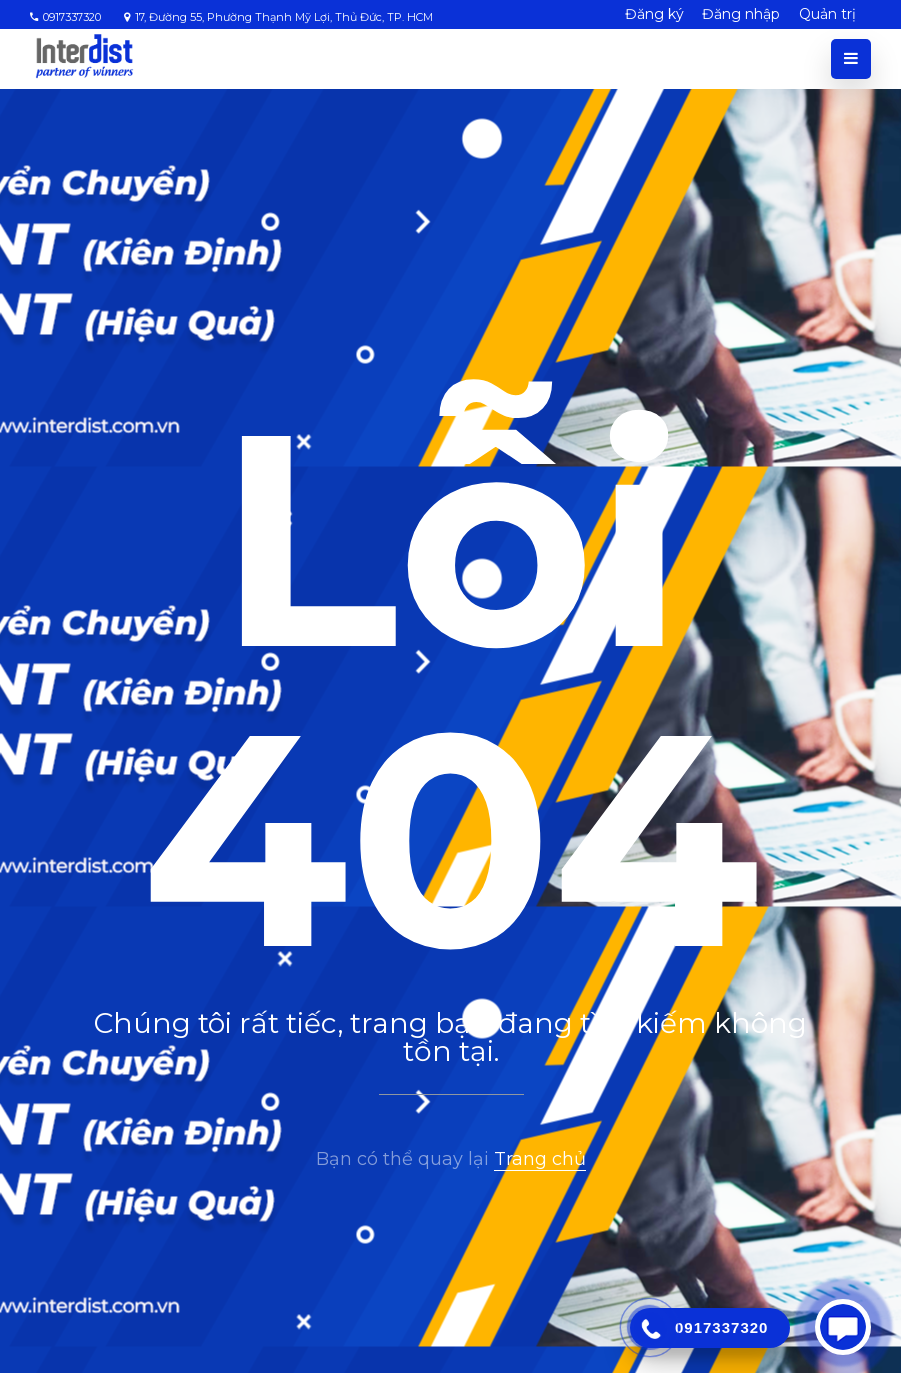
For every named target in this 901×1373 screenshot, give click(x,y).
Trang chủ (540, 1159)
